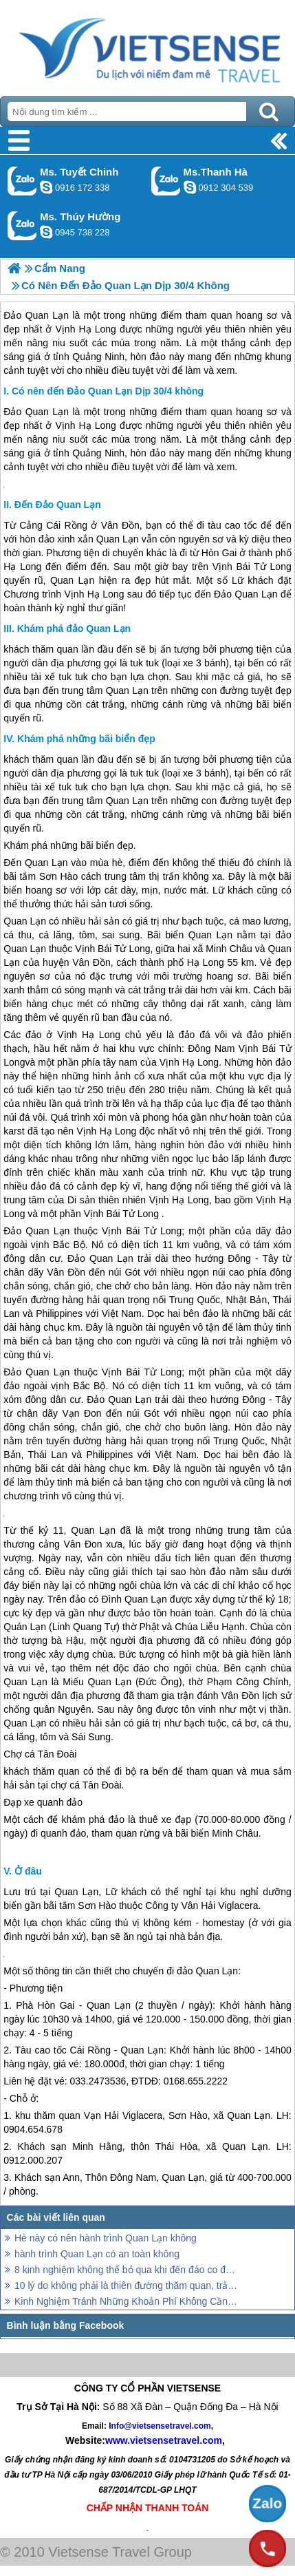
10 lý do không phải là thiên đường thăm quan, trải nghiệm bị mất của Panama (126, 2285)
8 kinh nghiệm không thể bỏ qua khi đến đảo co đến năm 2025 (126, 2269)
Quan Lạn (117, 539)
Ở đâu (28, 1871)
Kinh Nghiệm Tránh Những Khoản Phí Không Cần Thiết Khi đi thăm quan (126, 2301)
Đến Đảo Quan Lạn (57, 504)
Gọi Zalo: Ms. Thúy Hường (22, 225)
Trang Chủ (147, 44)
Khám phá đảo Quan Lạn (74, 628)
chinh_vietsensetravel (46, 187)
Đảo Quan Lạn (36, 411)
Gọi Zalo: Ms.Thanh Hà (166, 180)
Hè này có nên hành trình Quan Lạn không (105, 2238)
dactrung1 (46, 232)
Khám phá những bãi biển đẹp (86, 738)
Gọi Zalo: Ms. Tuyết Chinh (22, 180)
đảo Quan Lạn (207, 1970)
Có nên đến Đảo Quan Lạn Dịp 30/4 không (108, 391)
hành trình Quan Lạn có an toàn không (96, 2253)
